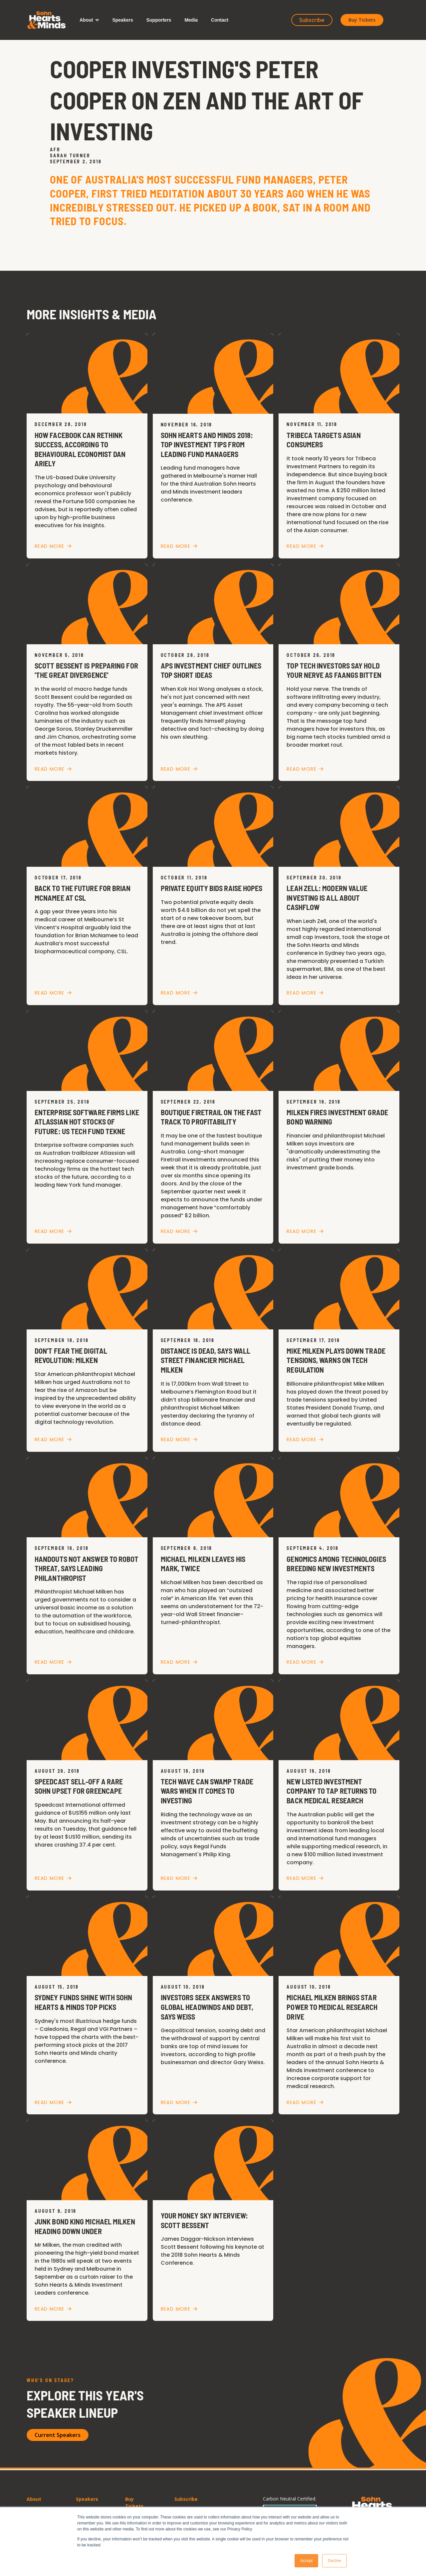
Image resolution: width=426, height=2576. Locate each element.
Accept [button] (306, 2560)
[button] (89, 20)
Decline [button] (334, 2560)
